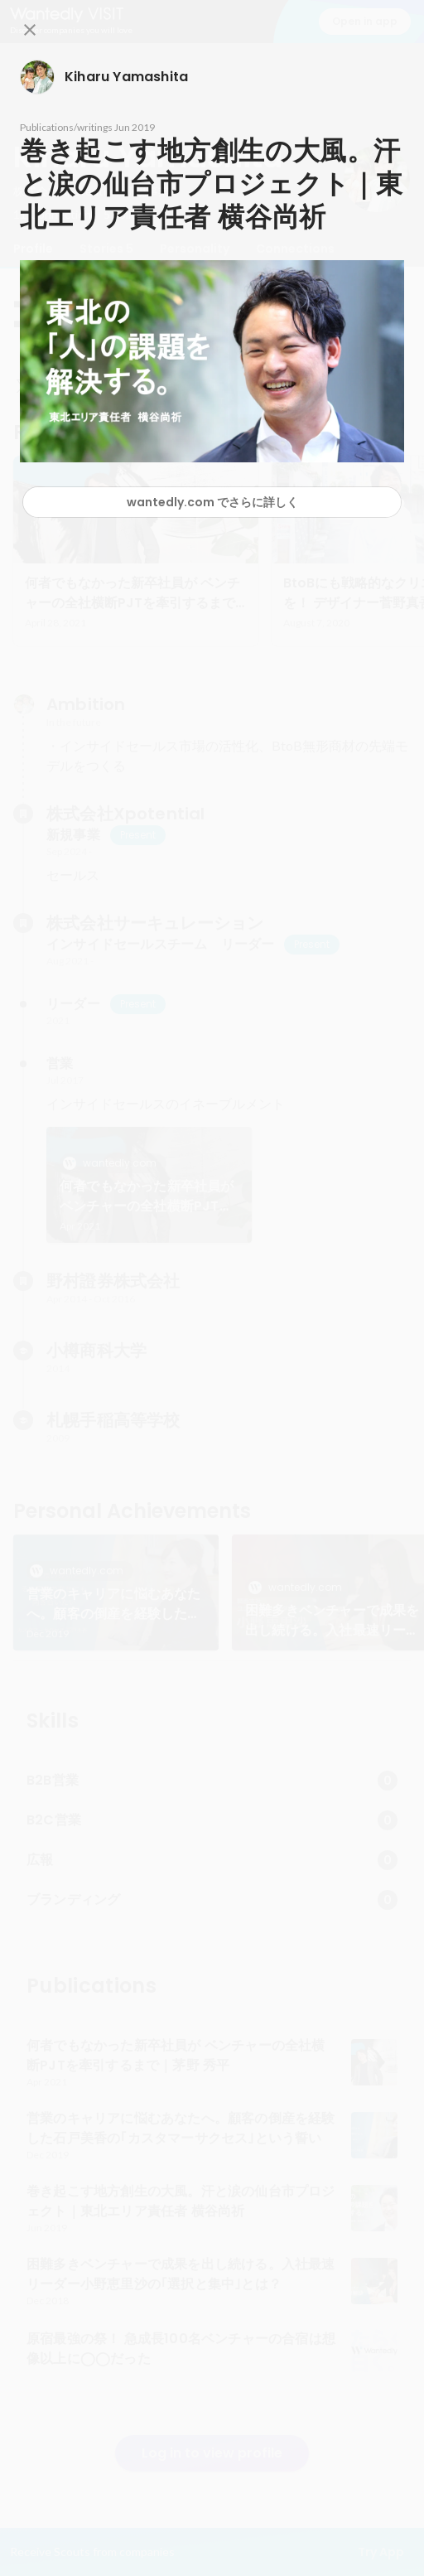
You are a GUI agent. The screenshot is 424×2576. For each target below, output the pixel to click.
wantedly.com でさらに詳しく (212, 502)
